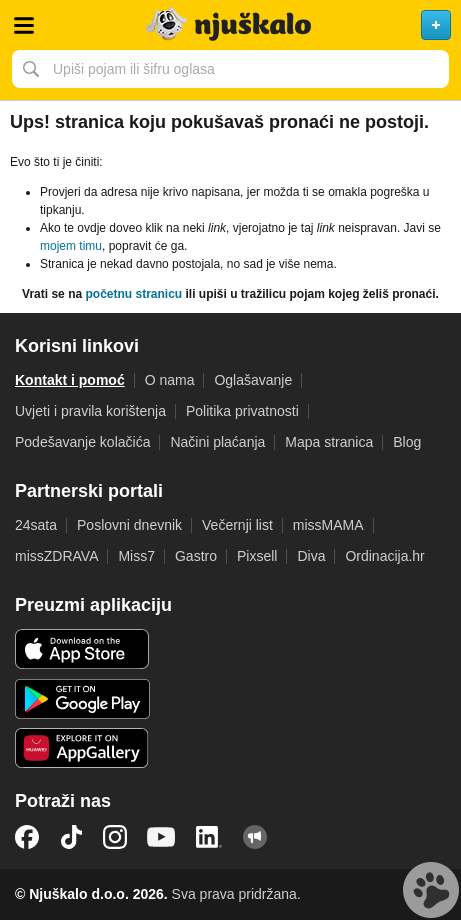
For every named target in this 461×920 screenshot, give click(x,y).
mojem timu (71, 246)
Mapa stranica (329, 442)
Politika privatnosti (242, 411)
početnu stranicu (133, 294)
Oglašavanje (253, 380)
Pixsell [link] (257, 556)
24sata (36, 525)
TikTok (71, 837)
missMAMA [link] (328, 525)
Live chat (431, 890)
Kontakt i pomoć (70, 380)
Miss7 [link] (136, 556)
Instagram (115, 837)
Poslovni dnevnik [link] (129, 525)
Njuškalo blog (255, 837)
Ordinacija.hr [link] (384, 556)
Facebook (27, 837)
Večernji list (237, 525)
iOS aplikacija (82, 649)
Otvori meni (24, 25)
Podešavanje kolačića (82, 442)
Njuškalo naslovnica (230, 25)
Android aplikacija (82, 699)
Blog (407, 442)
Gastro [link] (196, 556)
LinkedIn (209, 837)
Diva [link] (311, 556)
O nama (170, 380)
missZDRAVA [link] (56, 556)
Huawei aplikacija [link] (82, 748)
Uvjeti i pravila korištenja (90, 411)
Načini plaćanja (217, 442)
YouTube (161, 837)
